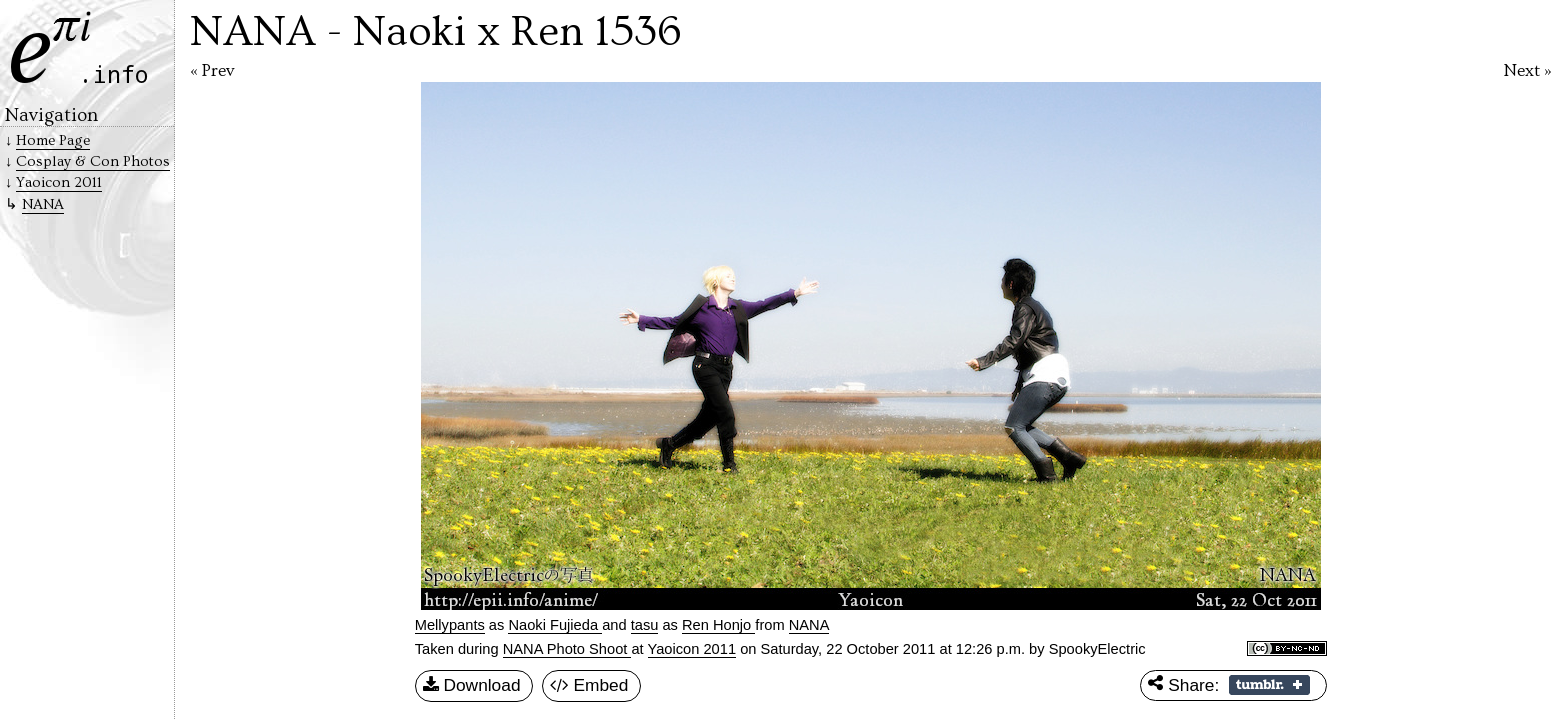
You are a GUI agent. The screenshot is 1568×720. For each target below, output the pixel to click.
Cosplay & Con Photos (93, 161)
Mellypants (450, 625)
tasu (645, 625)
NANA (43, 204)
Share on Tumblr (1269, 685)
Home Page (53, 140)
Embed (589, 686)
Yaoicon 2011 (692, 649)
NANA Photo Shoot (567, 649)
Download (472, 686)
